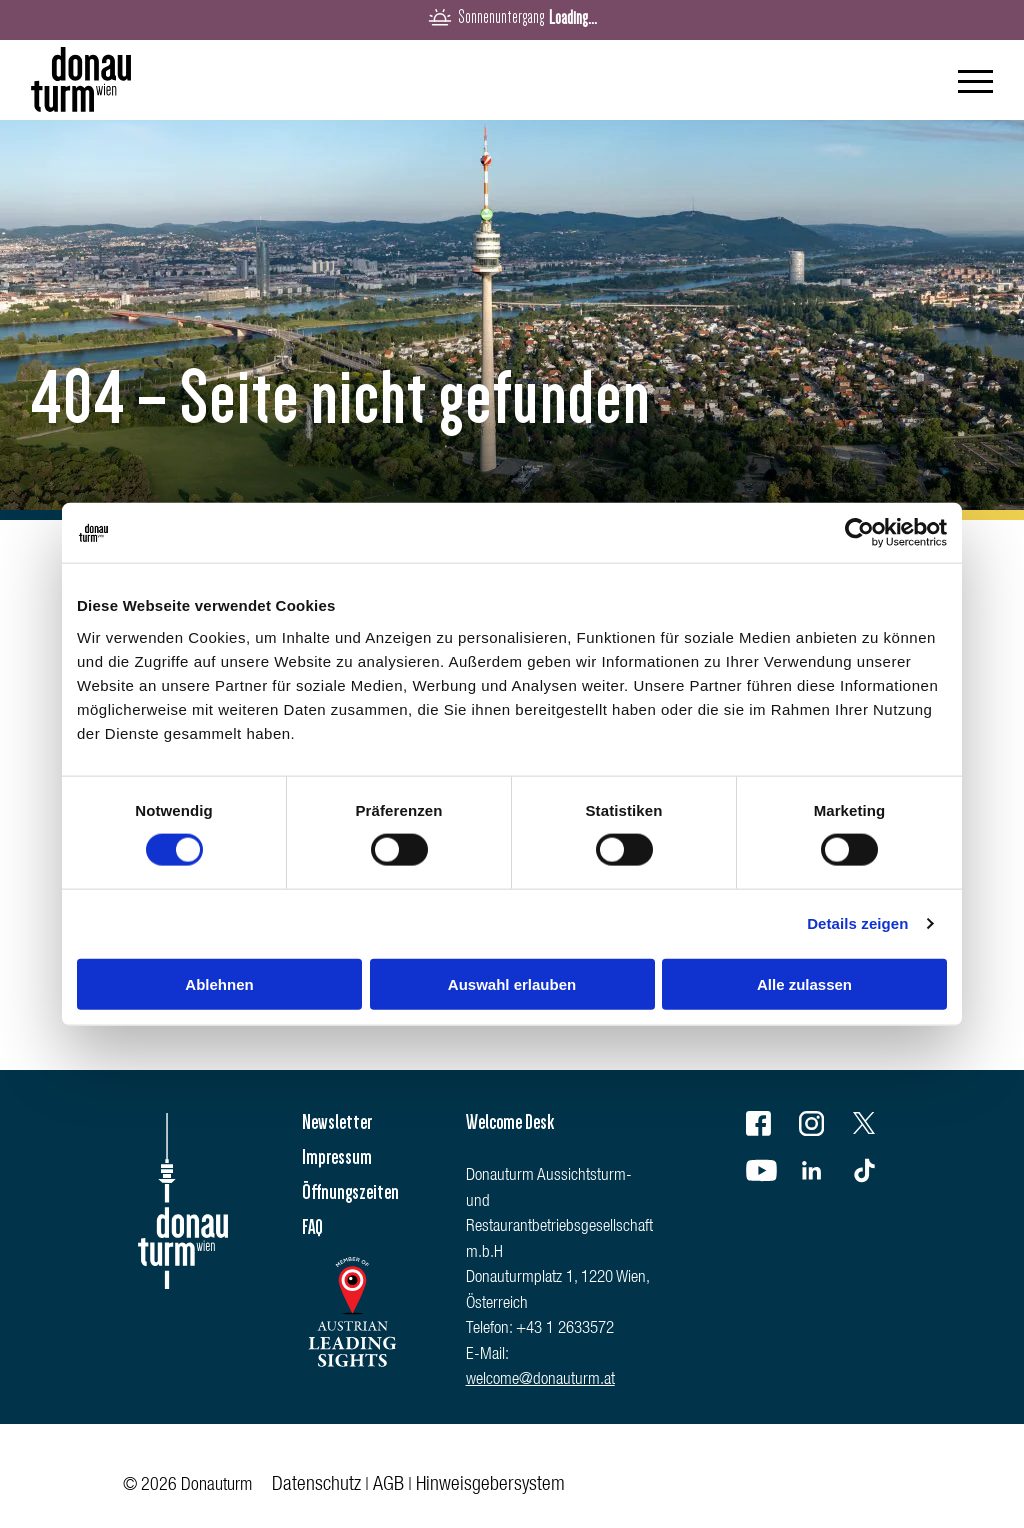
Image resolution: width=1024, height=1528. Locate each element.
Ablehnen (219, 983)
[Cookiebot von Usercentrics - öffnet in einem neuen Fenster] (859, 533)
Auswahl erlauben (512, 983)
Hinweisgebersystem (490, 1486)
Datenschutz (316, 1486)
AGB (388, 1486)
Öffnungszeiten (350, 1192)
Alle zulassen (804, 983)
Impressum (337, 1157)
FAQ (312, 1227)
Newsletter (337, 1122)
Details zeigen (857, 923)
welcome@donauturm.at (540, 1380)
